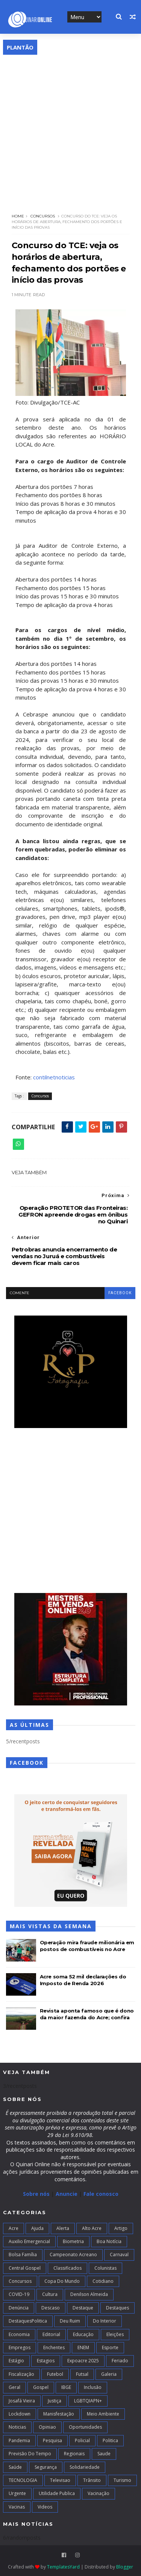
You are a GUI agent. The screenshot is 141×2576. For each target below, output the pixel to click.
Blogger (124, 2567)
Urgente (17, 2493)
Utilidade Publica (57, 2493)
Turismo (122, 2480)
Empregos (19, 2347)
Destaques (117, 2308)
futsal (82, 2374)
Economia (19, 2334)
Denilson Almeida (89, 2294)
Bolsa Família (23, 2254)
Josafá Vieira (22, 2401)
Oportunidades (85, 2427)
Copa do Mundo (62, 2281)
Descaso (50, 2308)
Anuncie (67, 2193)
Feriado (120, 2360)
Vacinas (17, 2507)
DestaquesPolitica (28, 2321)
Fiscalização (21, 2374)
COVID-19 (19, 2294)
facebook (120, 1293)
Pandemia (19, 2440)
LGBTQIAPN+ (88, 2401)
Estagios (46, 2360)
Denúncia (19, 2308)
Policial (82, 2440)
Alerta (62, 2228)
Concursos (42, 216)
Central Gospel (25, 2268)
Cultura (50, 2294)
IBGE (66, 2387)
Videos (45, 2507)
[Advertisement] (70, 128)
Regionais (74, 2453)
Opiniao (47, 2427)
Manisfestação (58, 2414)
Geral (14, 2387)
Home (18, 216)
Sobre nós (36, 2193)
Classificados (67, 2268)
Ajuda (37, 2228)
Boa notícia (109, 2241)
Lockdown (19, 2414)
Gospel (41, 2387)
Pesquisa (52, 2440)
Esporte (110, 2347)
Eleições (115, 2334)
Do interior (104, 2321)
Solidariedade (85, 2467)
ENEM (83, 2347)
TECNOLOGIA (23, 2480)
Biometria (73, 2241)
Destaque (83, 2308)
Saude (104, 2453)
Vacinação (98, 2493)
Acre (13, 2228)
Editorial (51, 2334)
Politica (110, 2440)
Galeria (109, 2374)
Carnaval (119, 2254)
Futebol (55, 2374)
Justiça (54, 2401)
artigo (120, 2228)
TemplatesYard (63, 2567)
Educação (83, 2334)
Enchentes (54, 2347)
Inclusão (93, 2387)
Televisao (60, 2480)
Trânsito (92, 2480)
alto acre (92, 2228)
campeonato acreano (73, 2254)
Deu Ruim (70, 2321)
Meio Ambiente (103, 2414)
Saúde (15, 2467)
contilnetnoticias (54, 1077)
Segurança (46, 2467)
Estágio (16, 2360)
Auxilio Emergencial (29, 2241)
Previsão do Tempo (30, 2453)
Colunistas (105, 2268)
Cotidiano (103, 2281)
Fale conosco (100, 2193)
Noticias (17, 2427)
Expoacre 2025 (83, 2360)
